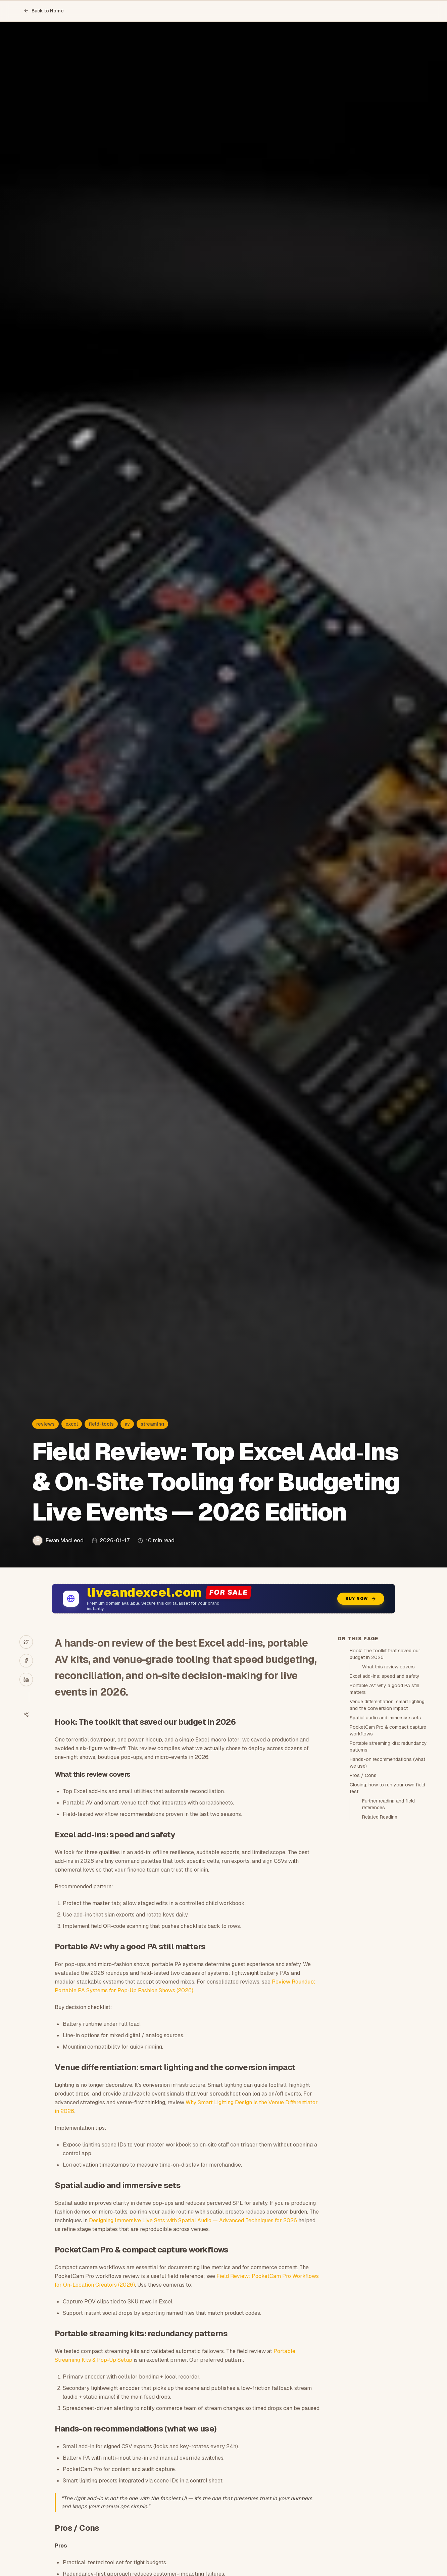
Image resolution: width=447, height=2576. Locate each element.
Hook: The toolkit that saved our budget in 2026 (385, 1654)
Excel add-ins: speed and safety (384, 1676)
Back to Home (43, 11)
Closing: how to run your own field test (387, 1788)
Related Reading (379, 1817)
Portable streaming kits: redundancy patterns (388, 1746)
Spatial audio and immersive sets (385, 1718)
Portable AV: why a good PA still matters (384, 1688)
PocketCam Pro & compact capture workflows (388, 1730)
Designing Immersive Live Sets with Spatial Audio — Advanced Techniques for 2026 (193, 2220)
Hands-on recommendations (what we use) (387, 1762)
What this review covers (388, 1667)
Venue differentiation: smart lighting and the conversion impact (387, 1705)
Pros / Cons (363, 1775)
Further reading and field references (388, 1804)
